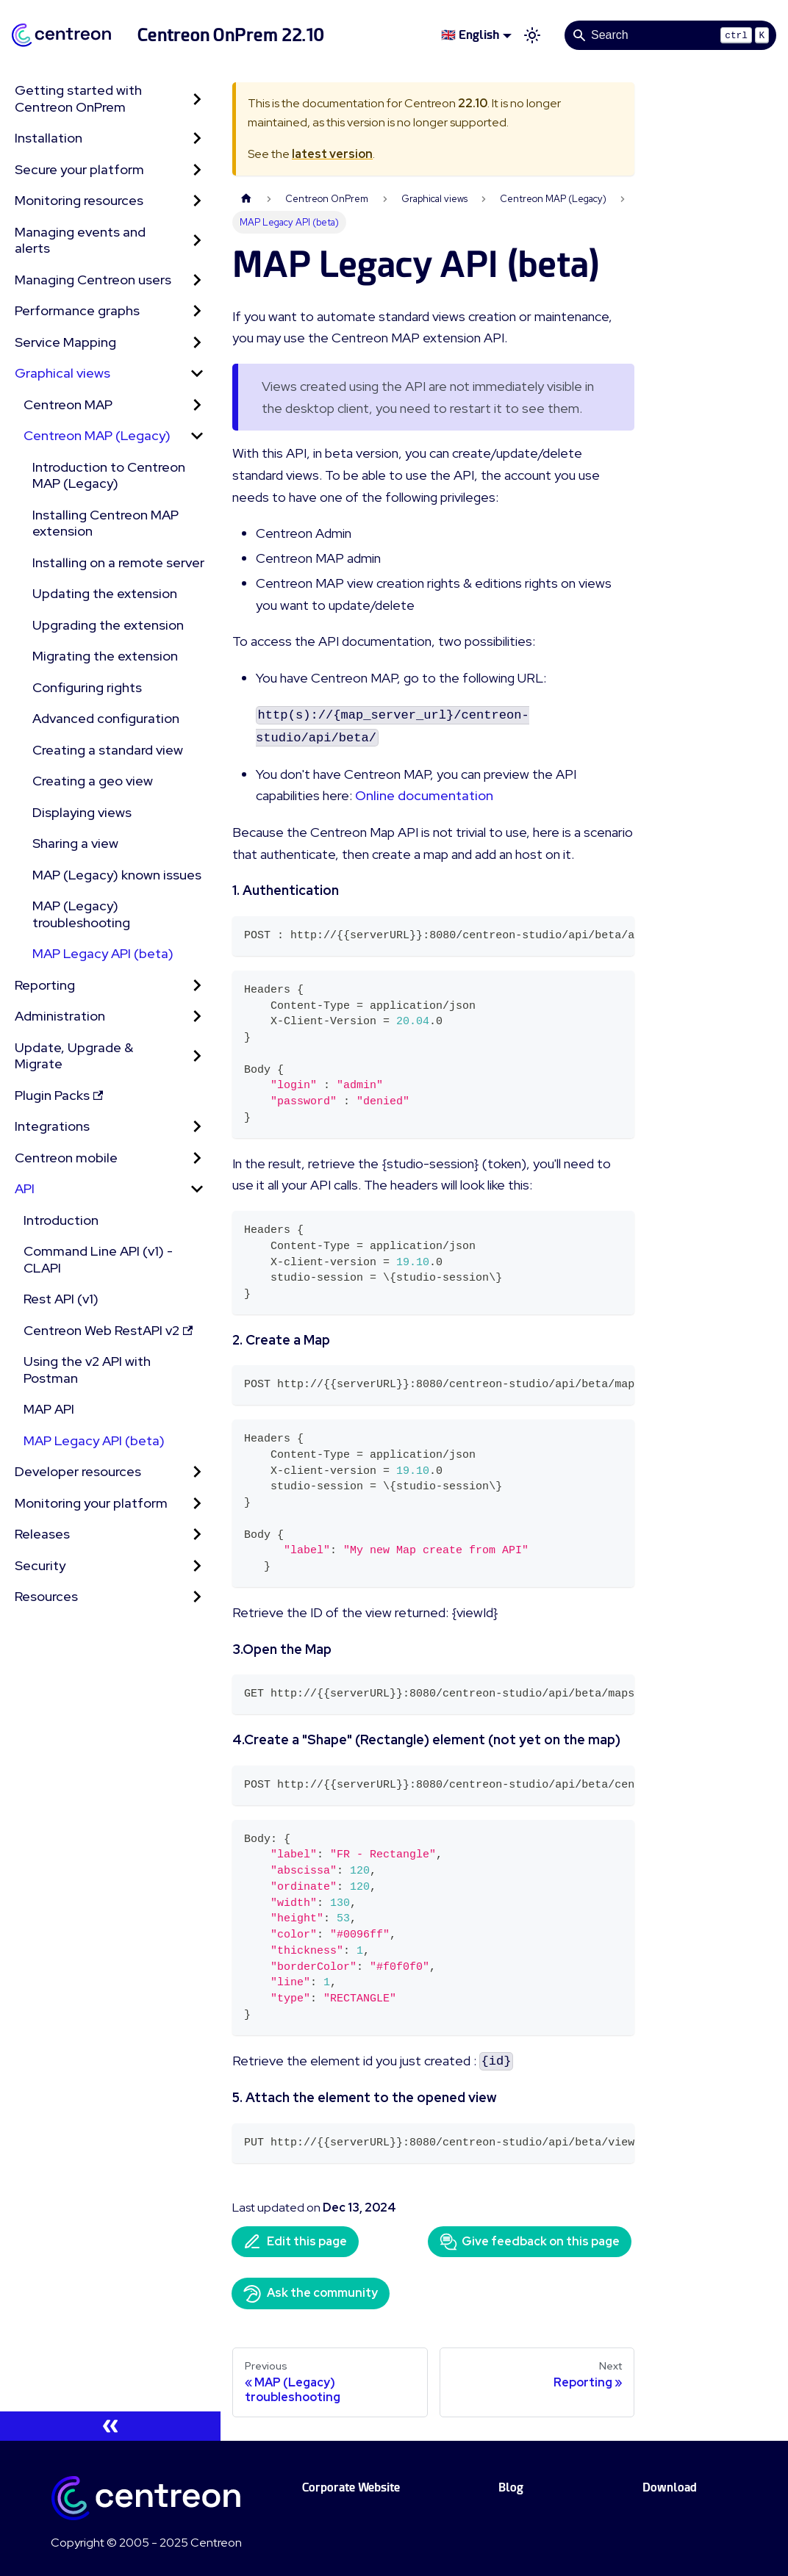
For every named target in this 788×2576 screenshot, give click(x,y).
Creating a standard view (107, 749)
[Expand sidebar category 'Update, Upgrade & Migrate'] (197, 1056)
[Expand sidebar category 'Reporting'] (197, 985)
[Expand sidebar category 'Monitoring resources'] (197, 201)
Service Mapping (65, 342)
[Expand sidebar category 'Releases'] (197, 1534)
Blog (510, 2487)
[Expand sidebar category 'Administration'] (197, 1016)
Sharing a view (75, 843)
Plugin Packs (59, 1095)
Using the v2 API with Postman (87, 1369)
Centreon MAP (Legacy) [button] (97, 435)
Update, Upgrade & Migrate (74, 1056)
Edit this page (295, 2242)
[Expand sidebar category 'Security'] (197, 1566)
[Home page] (246, 198)
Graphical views (62, 372)
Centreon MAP (68, 404)
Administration (60, 1015)
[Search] (670, 35)
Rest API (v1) (61, 1298)
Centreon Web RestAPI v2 (108, 1330)
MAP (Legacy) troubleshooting (81, 914)
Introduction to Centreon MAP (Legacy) (108, 475)
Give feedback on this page (530, 2242)
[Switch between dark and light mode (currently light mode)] (532, 35)
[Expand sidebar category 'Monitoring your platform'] (197, 1503)
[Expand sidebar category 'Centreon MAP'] (197, 405)
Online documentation (424, 795)
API (25, 1188)
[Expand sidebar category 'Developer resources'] (197, 1472)
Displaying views (82, 812)
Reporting (45, 984)
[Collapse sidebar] (110, 2426)
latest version (332, 154)
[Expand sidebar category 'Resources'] (197, 1597)
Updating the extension (104, 593)
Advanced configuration (105, 718)
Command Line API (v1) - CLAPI (98, 1259)
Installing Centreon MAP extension (105, 523)
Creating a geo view (92, 780)
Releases (42, 1533)
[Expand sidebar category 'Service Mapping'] (197, 342)
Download (669, 2487)
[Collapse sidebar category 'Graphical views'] (197, 373)
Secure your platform (79, 169)
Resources (46, 1596)
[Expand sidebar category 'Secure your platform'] (197, 170)
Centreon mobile (66, 1157)
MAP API (49, 1408)
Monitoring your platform (91, 1502)
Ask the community (310, 2294)
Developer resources (78, 1471)
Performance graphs (77, 310)
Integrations (52, 1126)
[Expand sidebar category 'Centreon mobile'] (197, 1158)
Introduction (61, 1220)
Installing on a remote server (118, 562)
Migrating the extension (105, 655)
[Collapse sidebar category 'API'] (197, 1189)
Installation (48, 137)
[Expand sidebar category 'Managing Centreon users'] (197, 280)
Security (40, 1565)
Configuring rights (87, 687)
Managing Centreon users (93, 279)
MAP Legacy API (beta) (102, 953)
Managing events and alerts (80, 240)
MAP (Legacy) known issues (116, 874)
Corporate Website (351, 2487)
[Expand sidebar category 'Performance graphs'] (197, 311)
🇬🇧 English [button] (470, 35)
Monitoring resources (79, 200)
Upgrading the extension (108, 624)
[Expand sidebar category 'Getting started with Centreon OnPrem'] (197, 98)
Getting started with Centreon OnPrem (78, 98)
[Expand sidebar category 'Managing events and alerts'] (197, 240)
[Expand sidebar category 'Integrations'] (197, 1126)
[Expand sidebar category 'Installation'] (197, 138)
